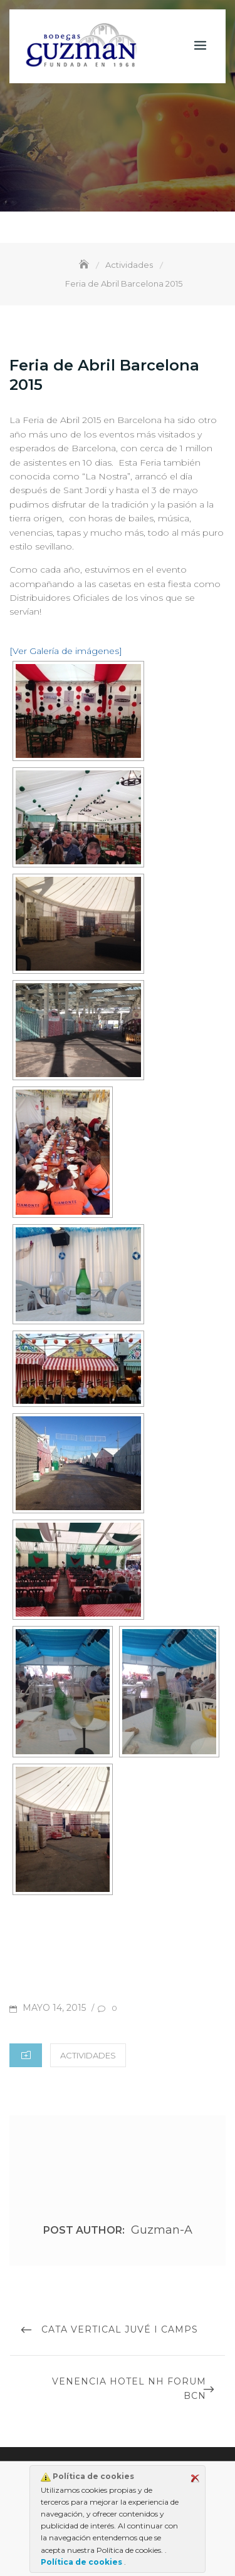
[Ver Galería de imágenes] (65, 651)
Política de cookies (82, 2562)
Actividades (88, 2055)
